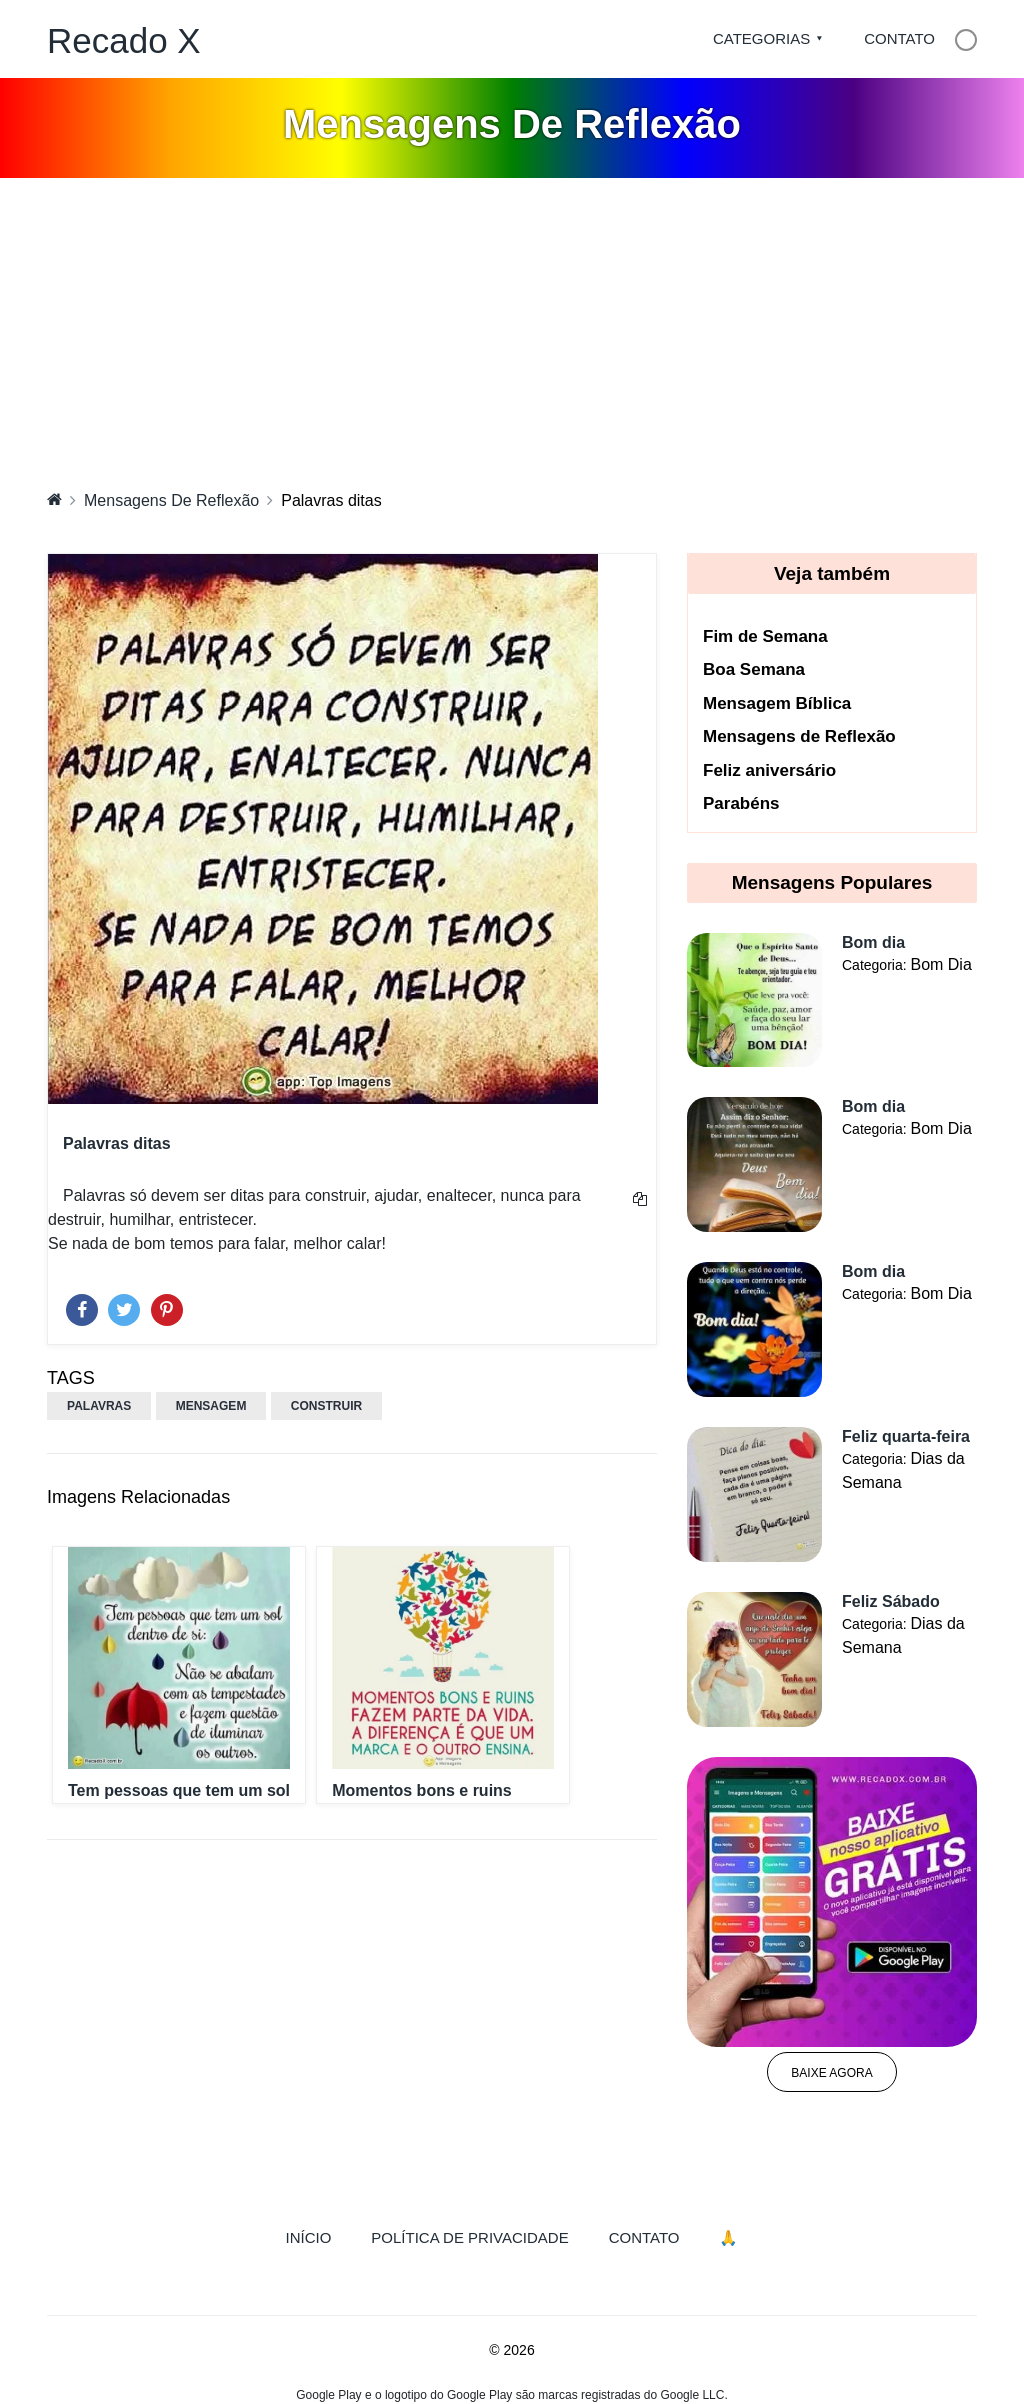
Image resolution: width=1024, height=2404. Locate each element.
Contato (899, 38)
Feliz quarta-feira (906, 1436)
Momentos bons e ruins (422, 1790)
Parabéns (741, 803)
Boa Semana (754, 669)
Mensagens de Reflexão (799, 736)
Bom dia (873, 942)
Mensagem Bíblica (777, 703)
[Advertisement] (512, 328)
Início (319, 2236)
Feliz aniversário (769, 770)
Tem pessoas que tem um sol (179, 1790)
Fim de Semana (765, 636)
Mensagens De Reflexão (171, 500)
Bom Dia (940, 964)
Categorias (761, 38)
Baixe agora (831, 2073)
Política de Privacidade (469, 2237)
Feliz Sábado (891, 1601)
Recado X (124, 40)
